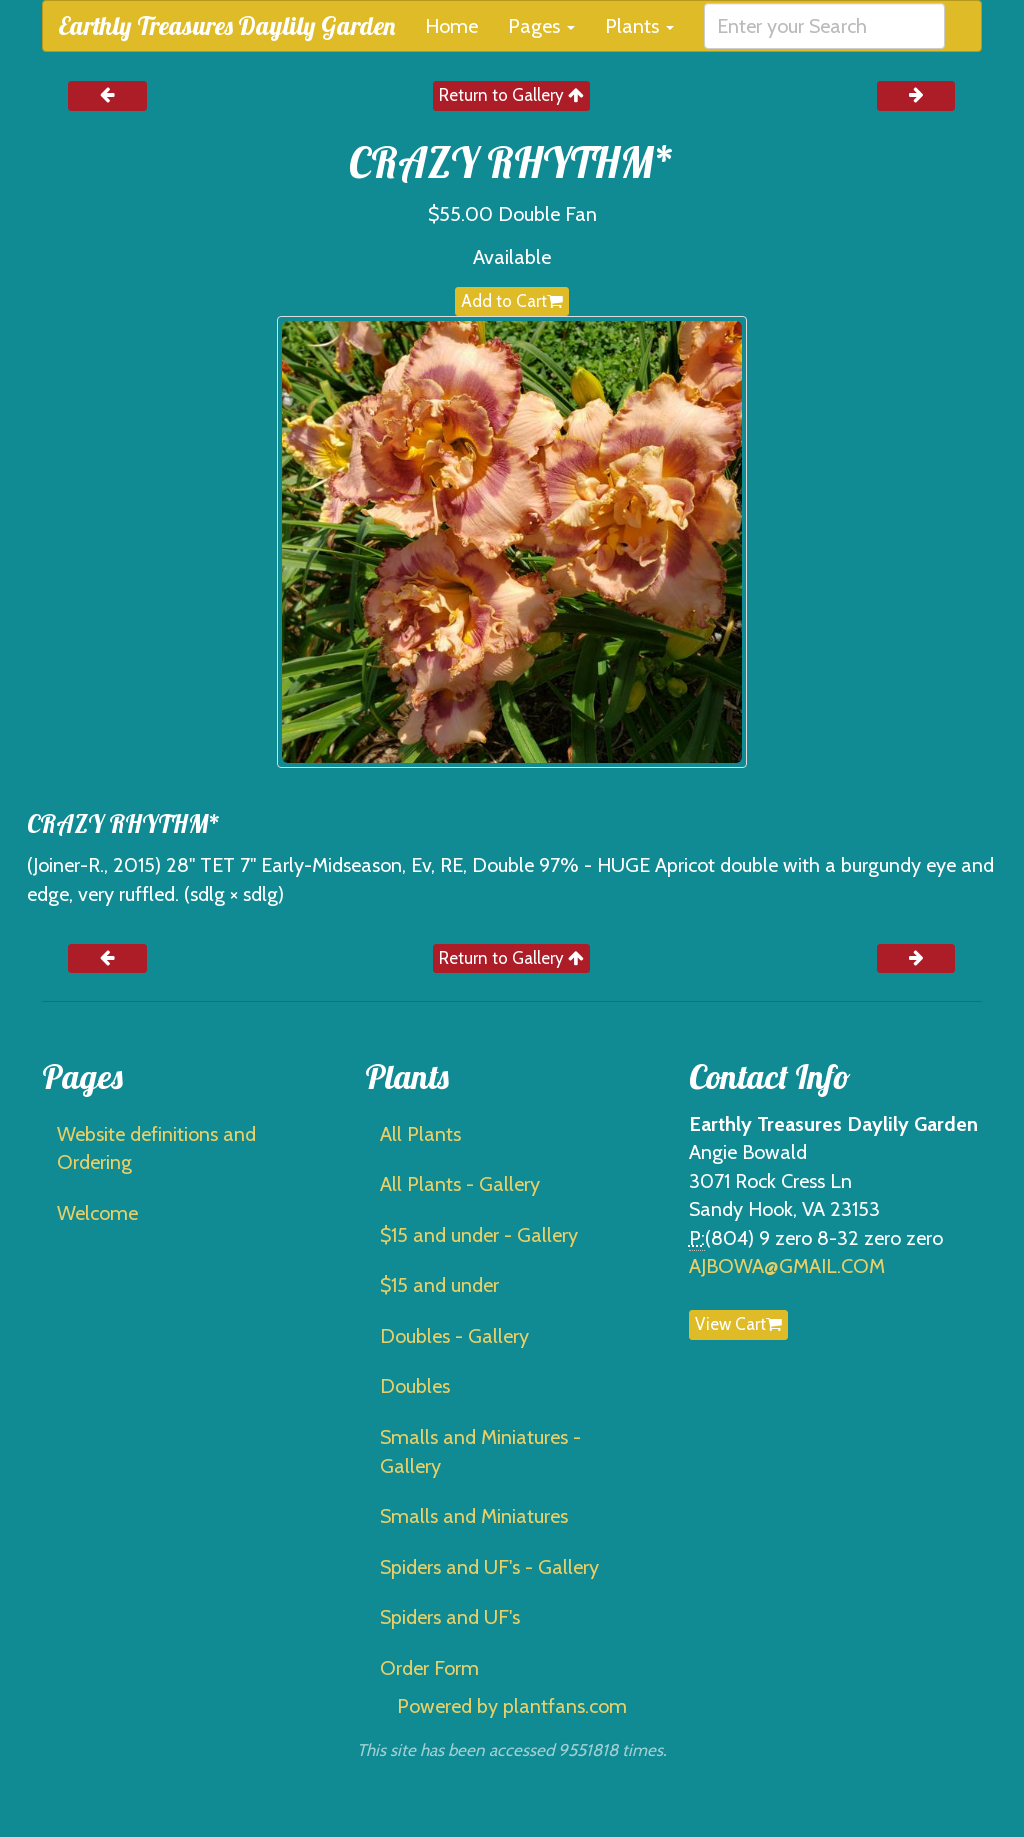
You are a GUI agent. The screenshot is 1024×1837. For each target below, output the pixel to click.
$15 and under (439, 1285)
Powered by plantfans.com (512, 1706)
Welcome (97, 1213)
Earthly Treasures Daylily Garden (226, 25)
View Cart (738, 1324)
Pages (541, 26)
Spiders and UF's (450, 1617)
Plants (639, 26)
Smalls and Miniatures (474, 1516)
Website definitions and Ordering (156, 1148)
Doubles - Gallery (454, 1336)
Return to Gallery (511, 95)
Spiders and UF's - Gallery (489, 1567)
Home (451, 26)
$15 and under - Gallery (479, 1235)
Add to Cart (512, 301)
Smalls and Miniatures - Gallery (480, 1451)
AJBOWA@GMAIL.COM (787, 1266)
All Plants (420, 1134)
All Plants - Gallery (460, 1184)
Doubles (415, 1386)
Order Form (429, 1668)
